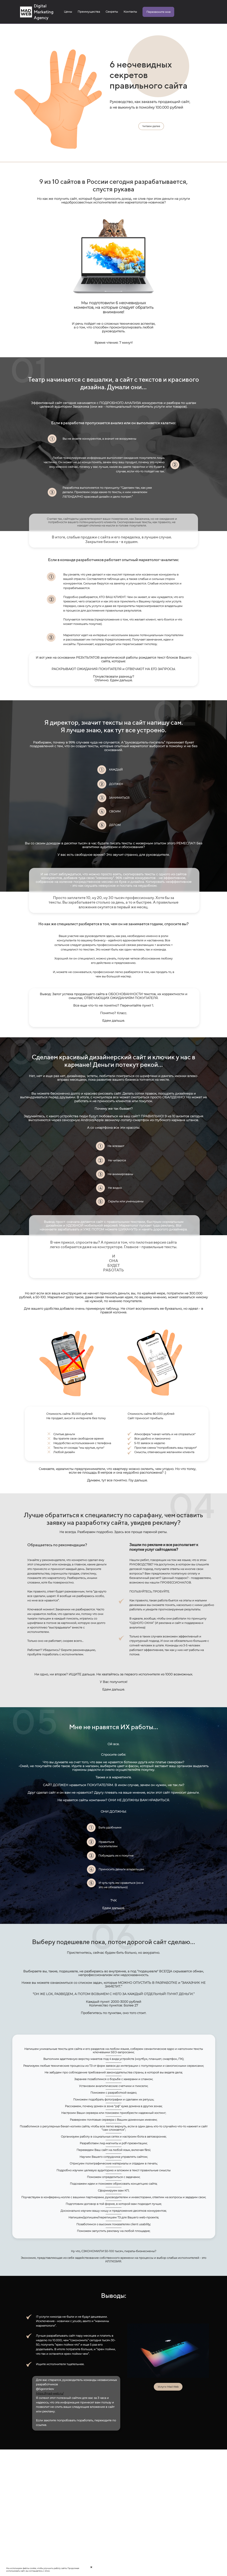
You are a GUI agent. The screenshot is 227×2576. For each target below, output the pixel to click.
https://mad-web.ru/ (50, 2393)
